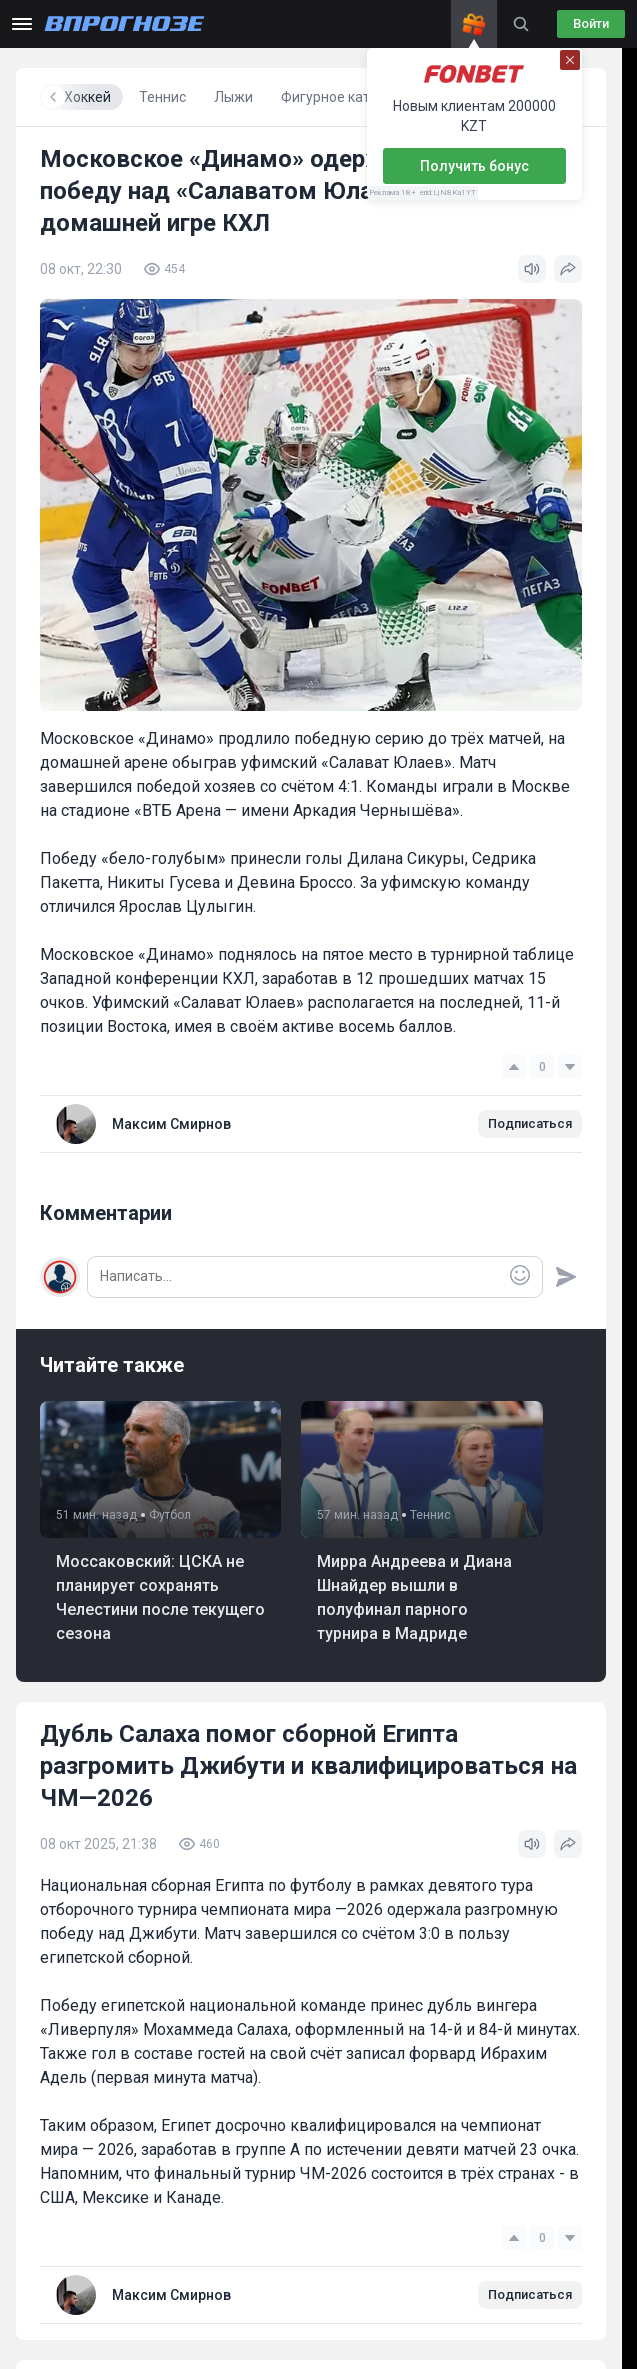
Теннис (336, 97)
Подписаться (530, 1123)
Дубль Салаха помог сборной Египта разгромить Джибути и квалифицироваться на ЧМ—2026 (308, 1766)
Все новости (92, 97)
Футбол (185, 97)
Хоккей (261, 97)
